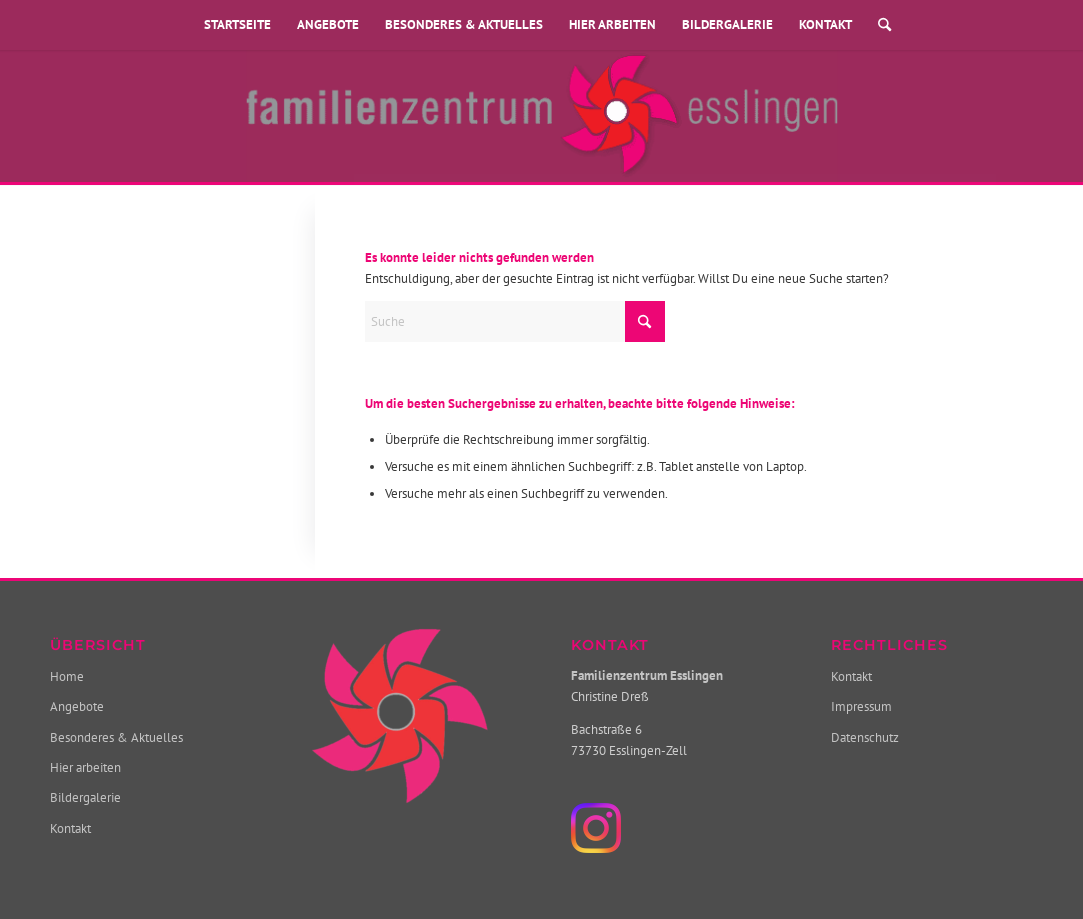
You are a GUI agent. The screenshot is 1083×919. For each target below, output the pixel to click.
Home (67, 676)
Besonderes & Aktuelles (464, 24)
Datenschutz (865, 737)
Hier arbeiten (612, 24)
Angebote (328, 24)
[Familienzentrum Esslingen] (541, 116)
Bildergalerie (727, 24)
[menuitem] (878, 25)
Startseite (237, 24)
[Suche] (878, 25)
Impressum (861, 706)
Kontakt (825, 24)
